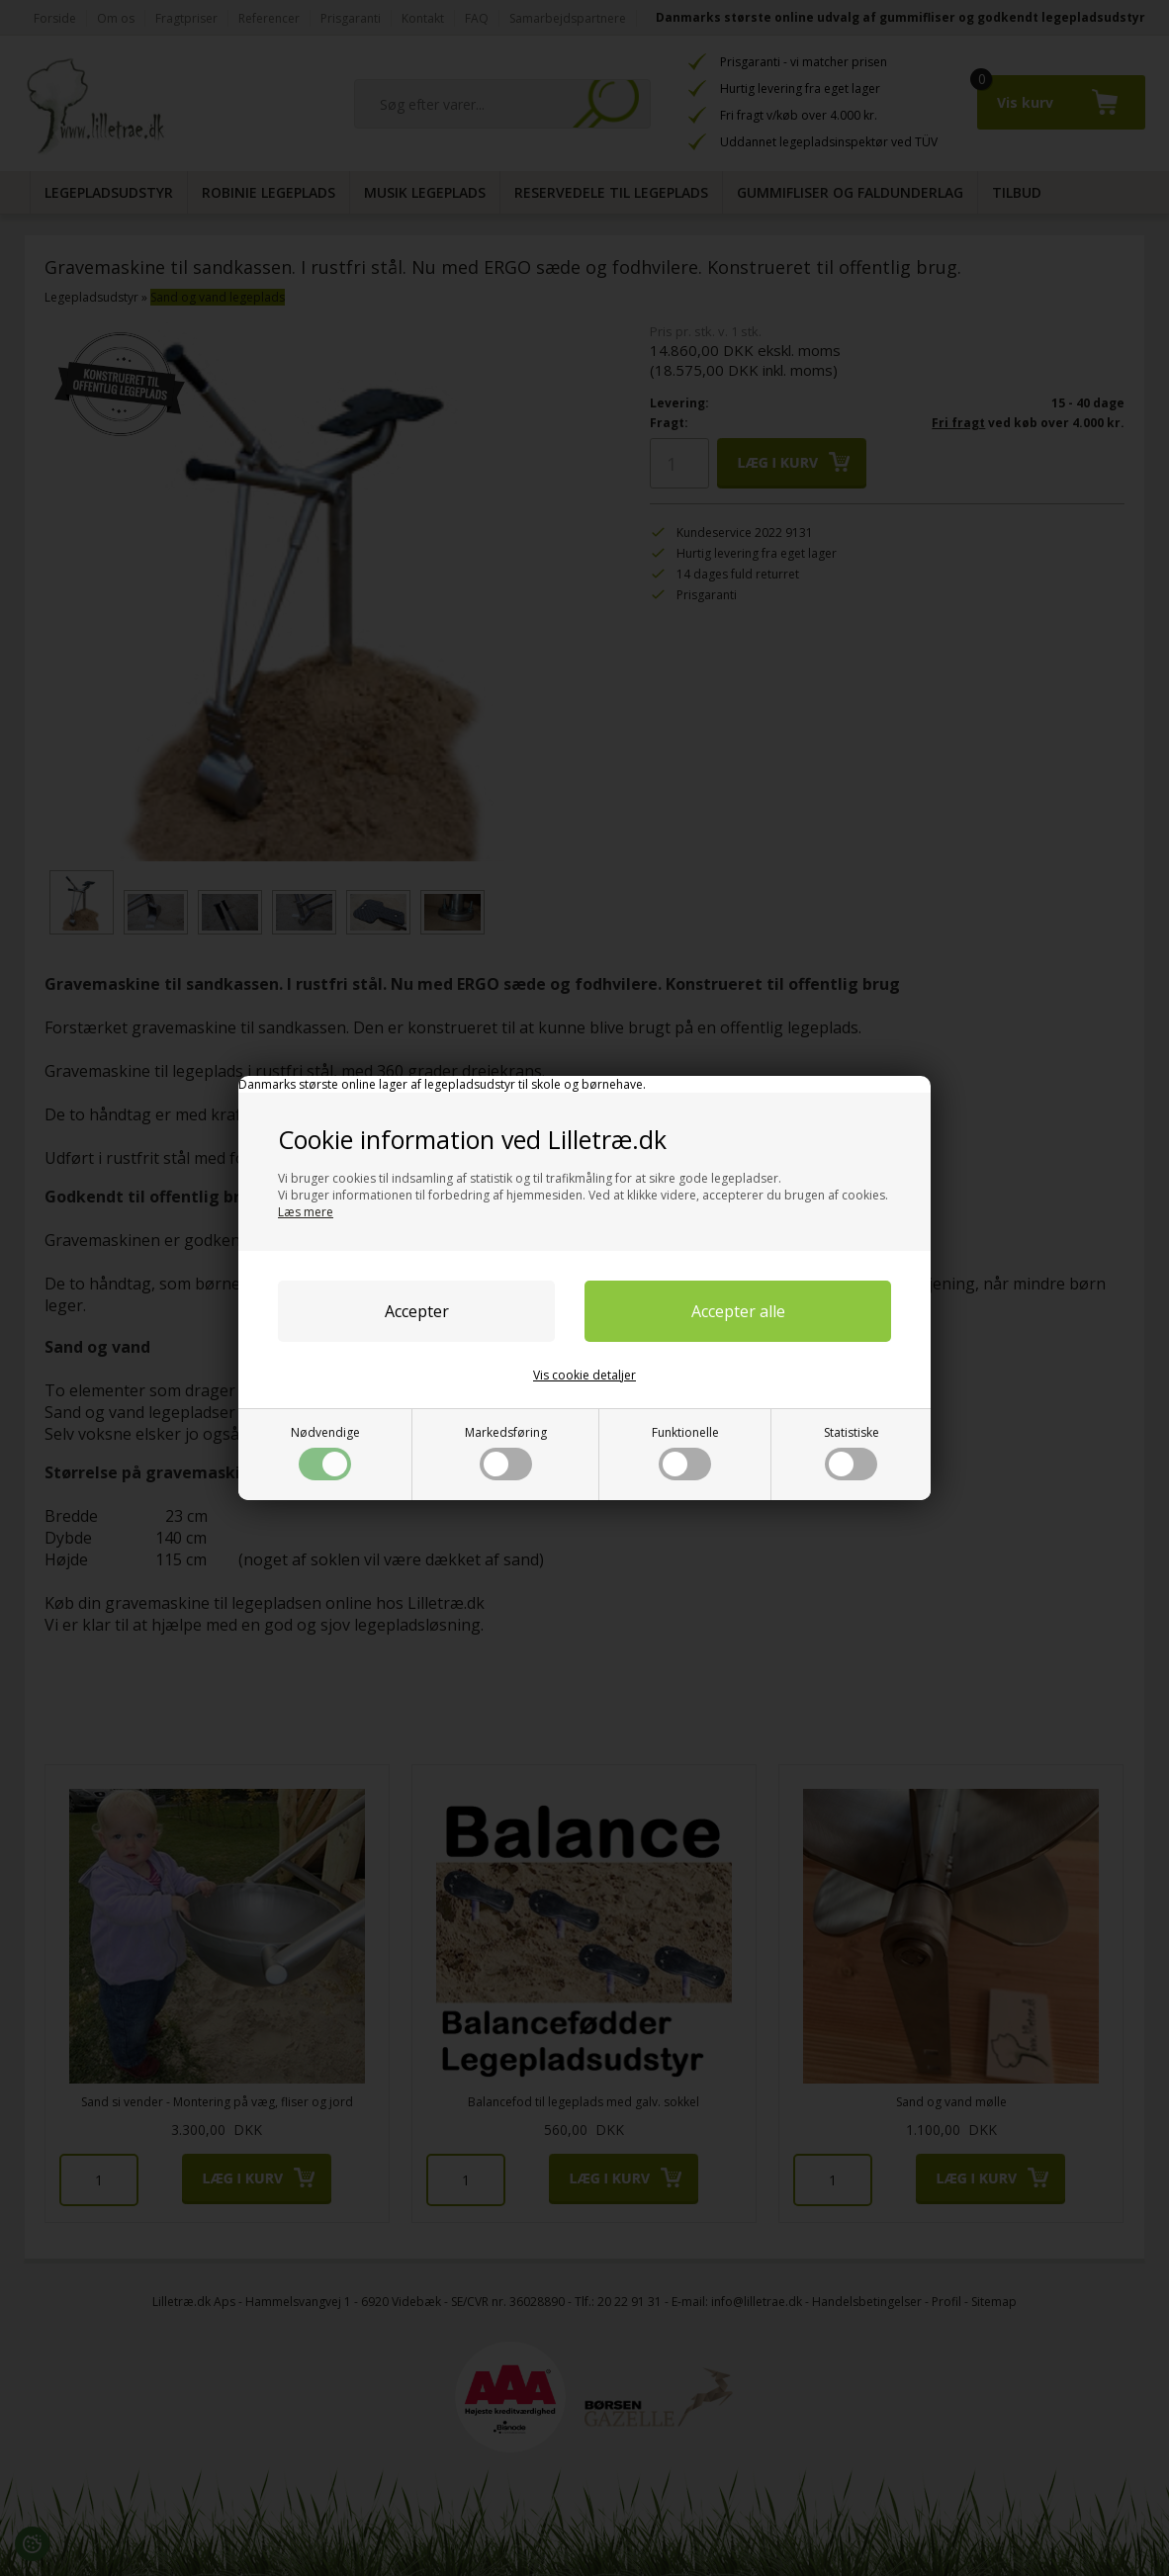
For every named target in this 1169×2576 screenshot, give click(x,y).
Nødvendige (325, 1452)
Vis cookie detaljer (584, 1375)
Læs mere (305, 1211)
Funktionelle (685, 1452)
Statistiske (851, 1452)
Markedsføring (506, 1452)
